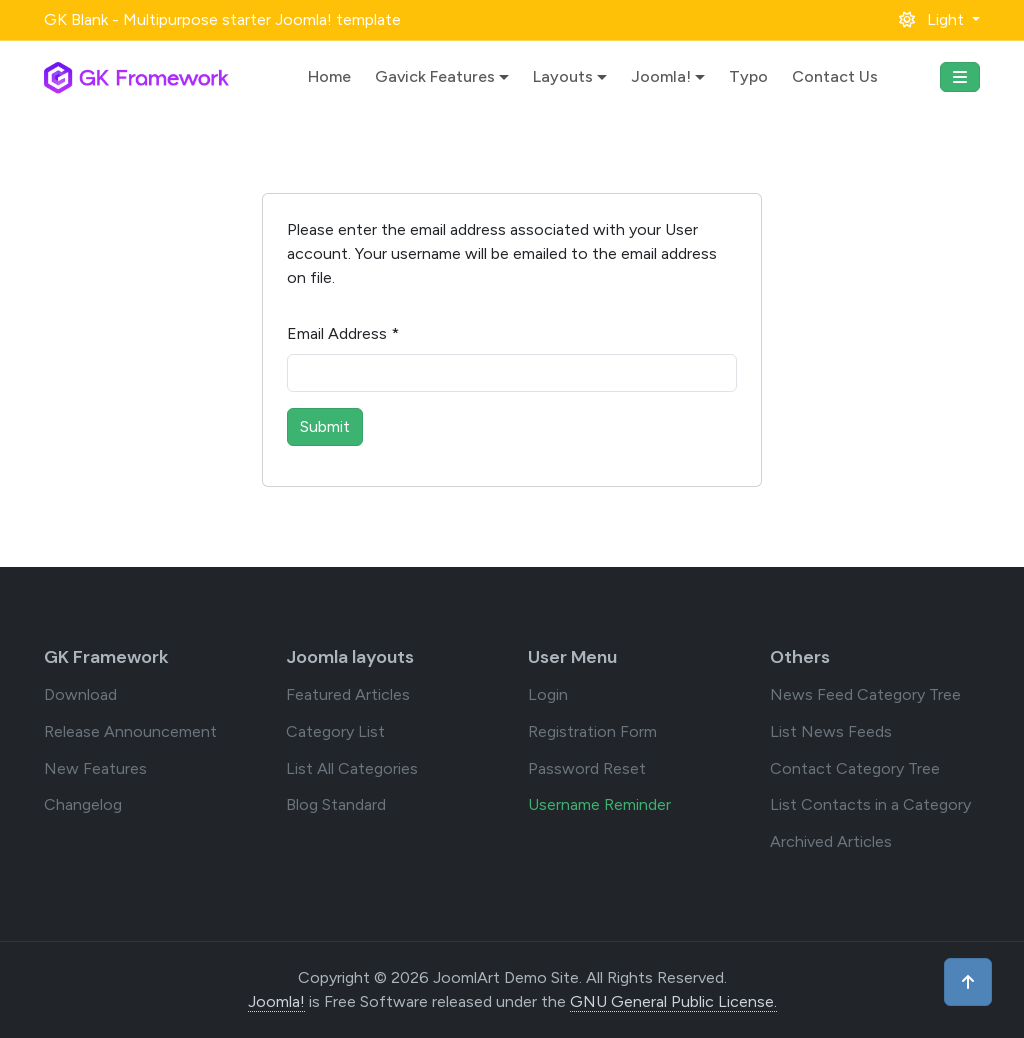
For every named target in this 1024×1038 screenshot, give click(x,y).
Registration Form (592, 731)
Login (548, 694)
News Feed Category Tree (865, 694)
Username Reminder (599, 804)
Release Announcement (130, 731)
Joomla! (661, 76)
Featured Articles (348, 694)
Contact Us (835, 76)
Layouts (563, 76)
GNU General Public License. (673, 1001)
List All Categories (352, 768)
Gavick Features (435, 76)
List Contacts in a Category (870, 804)
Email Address (343, 333)
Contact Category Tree (855, 768)
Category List (335, 731)
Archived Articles (831, 841)
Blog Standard (336, 804)
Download (80, 694)
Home (329, 76)
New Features (95, 768)
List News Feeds (831, 731)
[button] (939, 19)
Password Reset (587, 768)
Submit (325, 426)
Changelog (83, 804)
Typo (748, 76)
